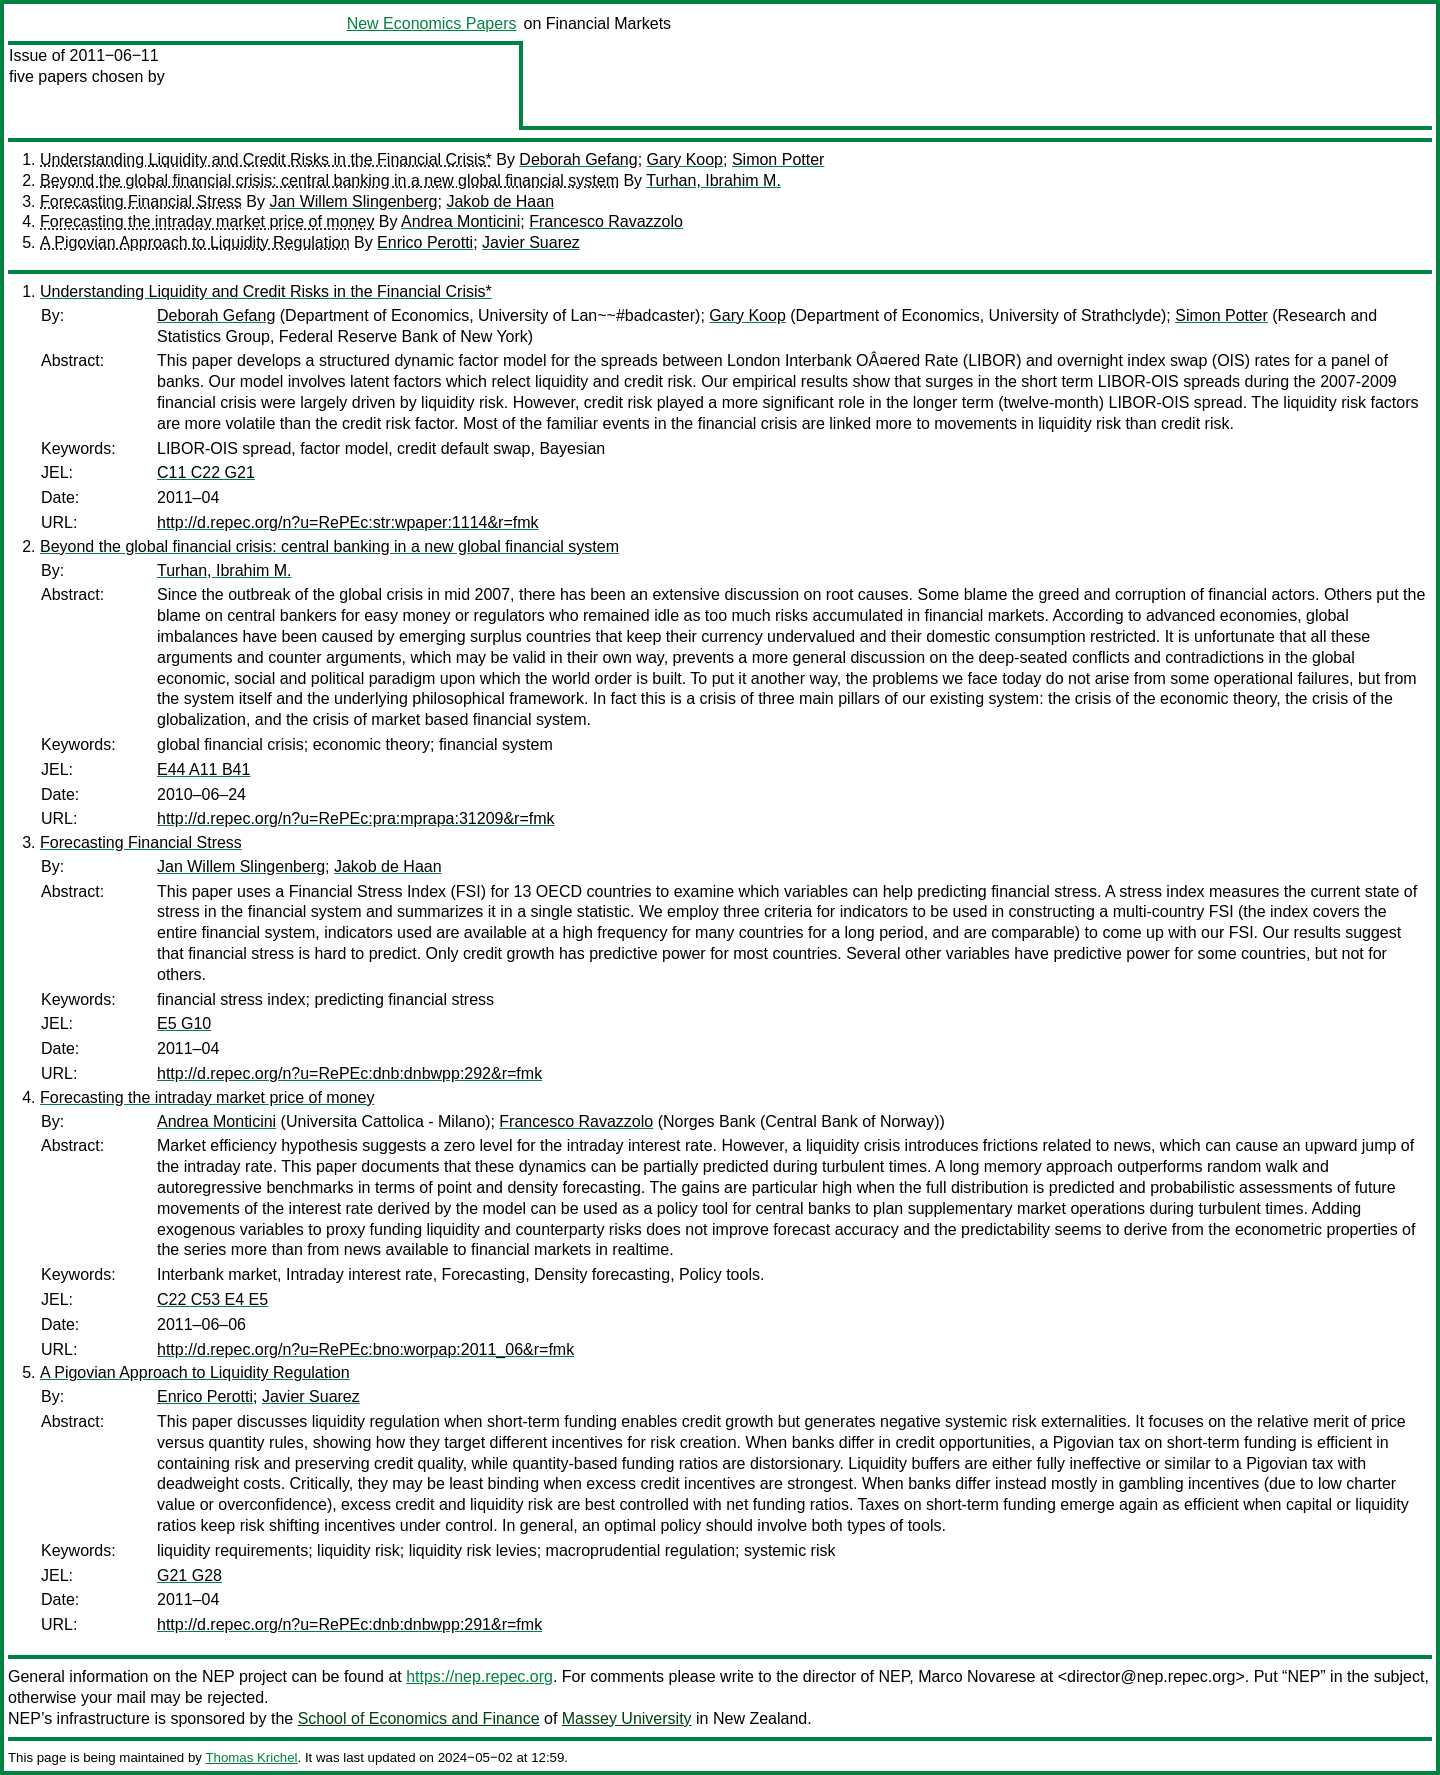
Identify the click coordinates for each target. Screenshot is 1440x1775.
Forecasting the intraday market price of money (207, 221)
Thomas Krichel (251, 1757)
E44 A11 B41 (203, 769)
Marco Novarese (976, 1676)
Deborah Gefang (578, 159)
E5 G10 (184, 1023)
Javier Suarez (531, 242)
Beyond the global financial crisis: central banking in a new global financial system (329, 180)
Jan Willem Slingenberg (353, 201)
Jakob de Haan (500, 201)
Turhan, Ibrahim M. (713, 180)
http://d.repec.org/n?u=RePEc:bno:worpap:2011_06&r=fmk (365, 1349)
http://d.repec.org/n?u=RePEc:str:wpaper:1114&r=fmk (348, 522)
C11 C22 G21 (206, 472)
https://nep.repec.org (479, 1676)
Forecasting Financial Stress (141, 201)
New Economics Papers (432, 23)
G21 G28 (189, 1575)
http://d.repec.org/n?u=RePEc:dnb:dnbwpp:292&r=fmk (349, 1073)
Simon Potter (778, 159)
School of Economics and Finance (419, 1718)
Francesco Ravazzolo (606, 221)
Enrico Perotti (425, 242)
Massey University (627, 1718)
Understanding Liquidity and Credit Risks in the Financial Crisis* (266, 159)
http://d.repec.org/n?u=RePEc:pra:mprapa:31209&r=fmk (356, 818)
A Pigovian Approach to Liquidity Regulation (195, 242)
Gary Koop (685, 159)
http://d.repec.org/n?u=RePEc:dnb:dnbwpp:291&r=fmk (349, 1624)
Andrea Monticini (460, 221)
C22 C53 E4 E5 (212, 1299)
